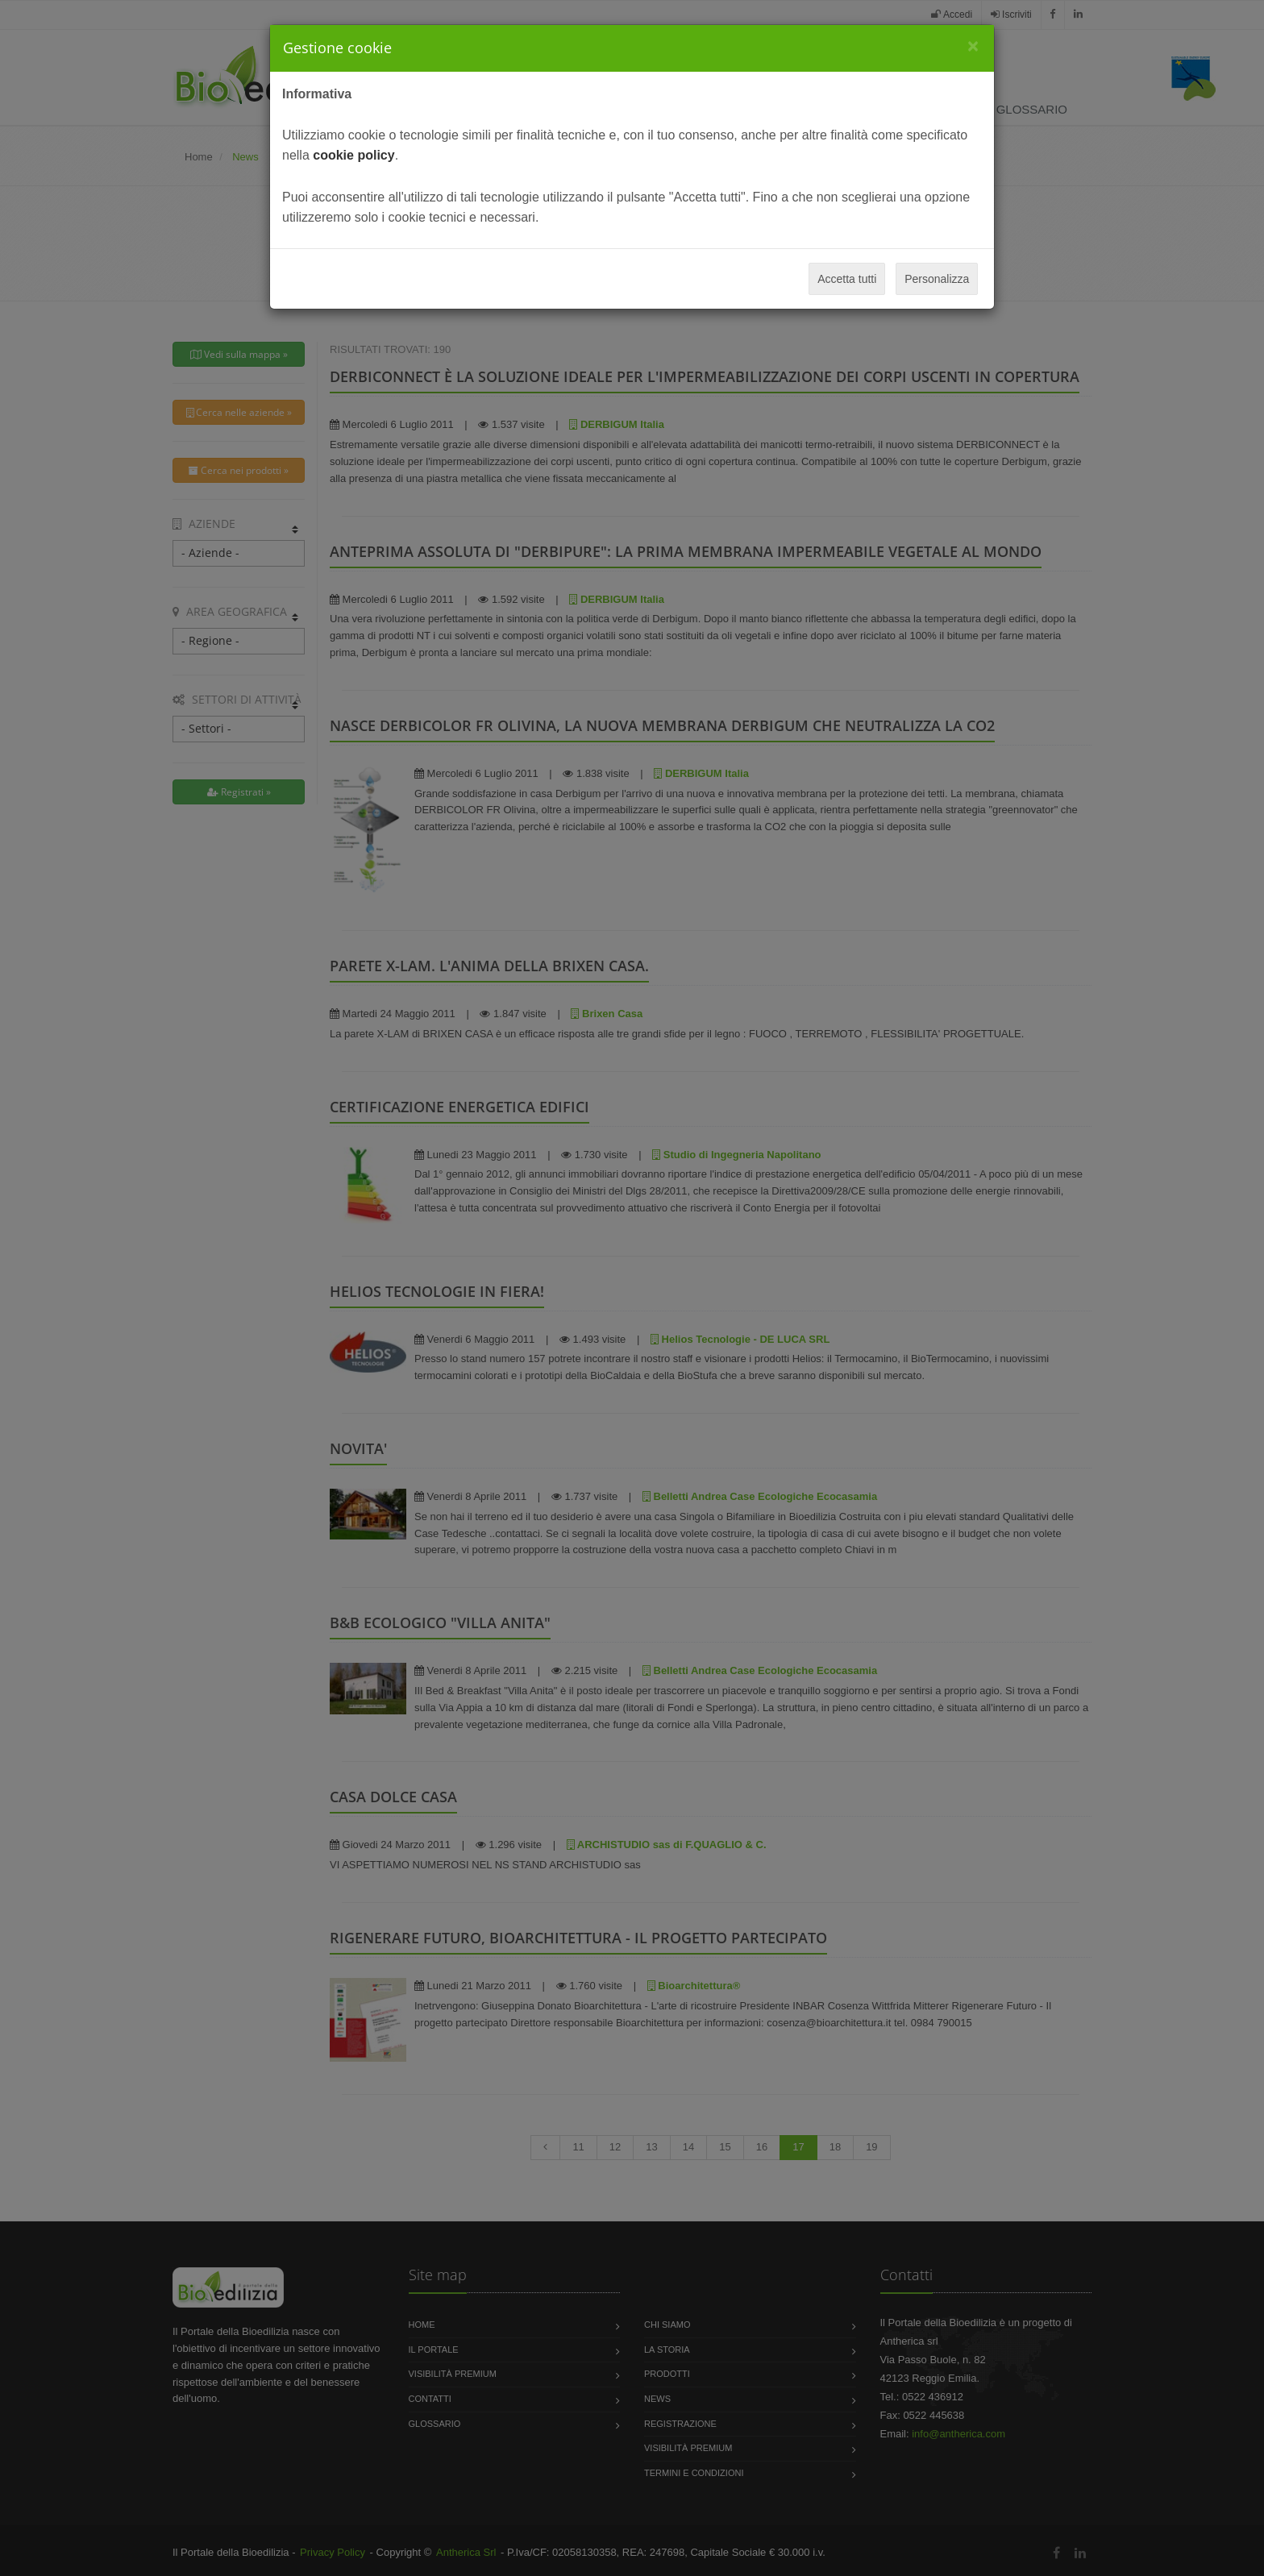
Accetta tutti (846, 278)
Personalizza (936, 278)
